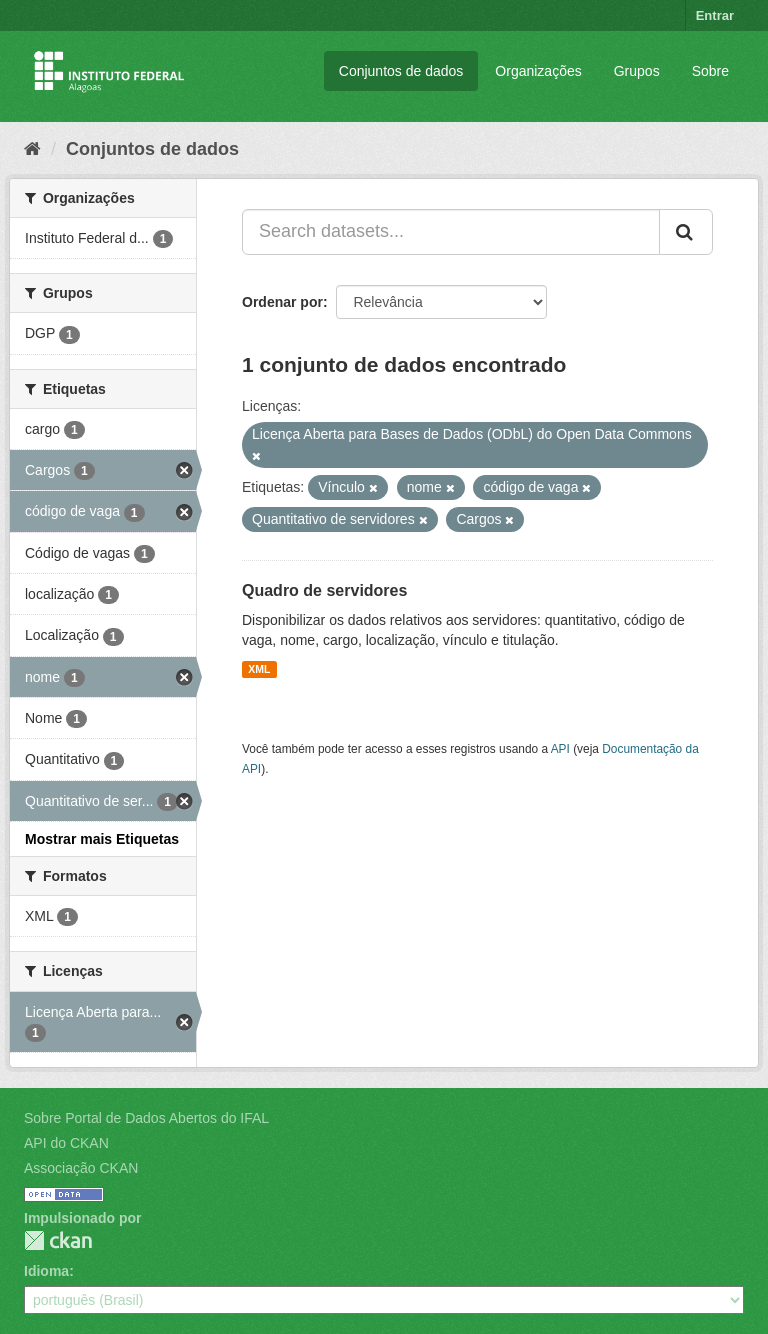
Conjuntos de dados (401, 71)
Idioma (46, 1271)
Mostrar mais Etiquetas (102, 839)
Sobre (710, 71)
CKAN (58, 1240)
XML (259, 669)
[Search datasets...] (451, 232)
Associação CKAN (81, 1168)
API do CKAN (66, 1143)
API (560, 749)
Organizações (538, 71)
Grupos (637, 71)
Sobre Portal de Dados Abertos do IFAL (146, 1118)
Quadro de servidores (324, 590)
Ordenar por (282, 302)
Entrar (715, 15)
